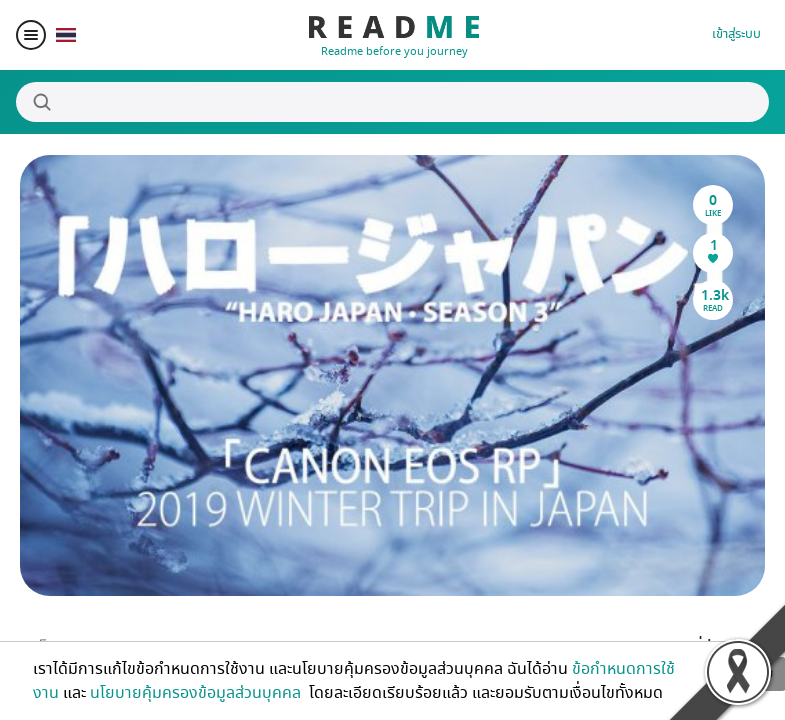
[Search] (392, 102)
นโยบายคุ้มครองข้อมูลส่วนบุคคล (197, 693)
